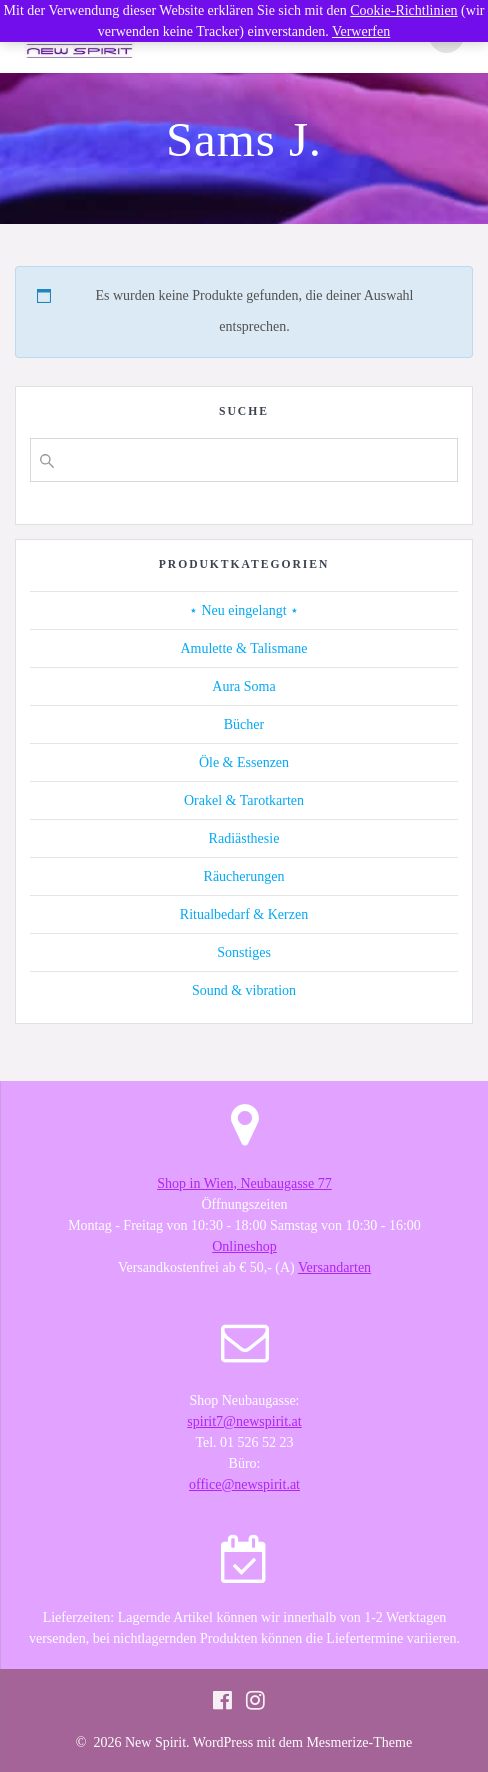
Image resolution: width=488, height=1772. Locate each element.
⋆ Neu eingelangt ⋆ (244, 610)
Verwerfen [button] (361, 31)
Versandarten (334, 1267)
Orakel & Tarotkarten (244, 800)
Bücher (244, 724)
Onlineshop (244, 1246)
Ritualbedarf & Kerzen (244, 914)
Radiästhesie (244, 838)
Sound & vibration (244, 990)
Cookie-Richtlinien (403, 10)
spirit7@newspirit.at (244, 1421)
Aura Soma (243, 686)
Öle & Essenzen (244, 762)
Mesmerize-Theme (359, 1742)
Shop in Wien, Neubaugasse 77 (244, 1183)
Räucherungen (244, 876)
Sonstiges (244, 952)
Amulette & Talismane (243, 648)
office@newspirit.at (244, 1484)
